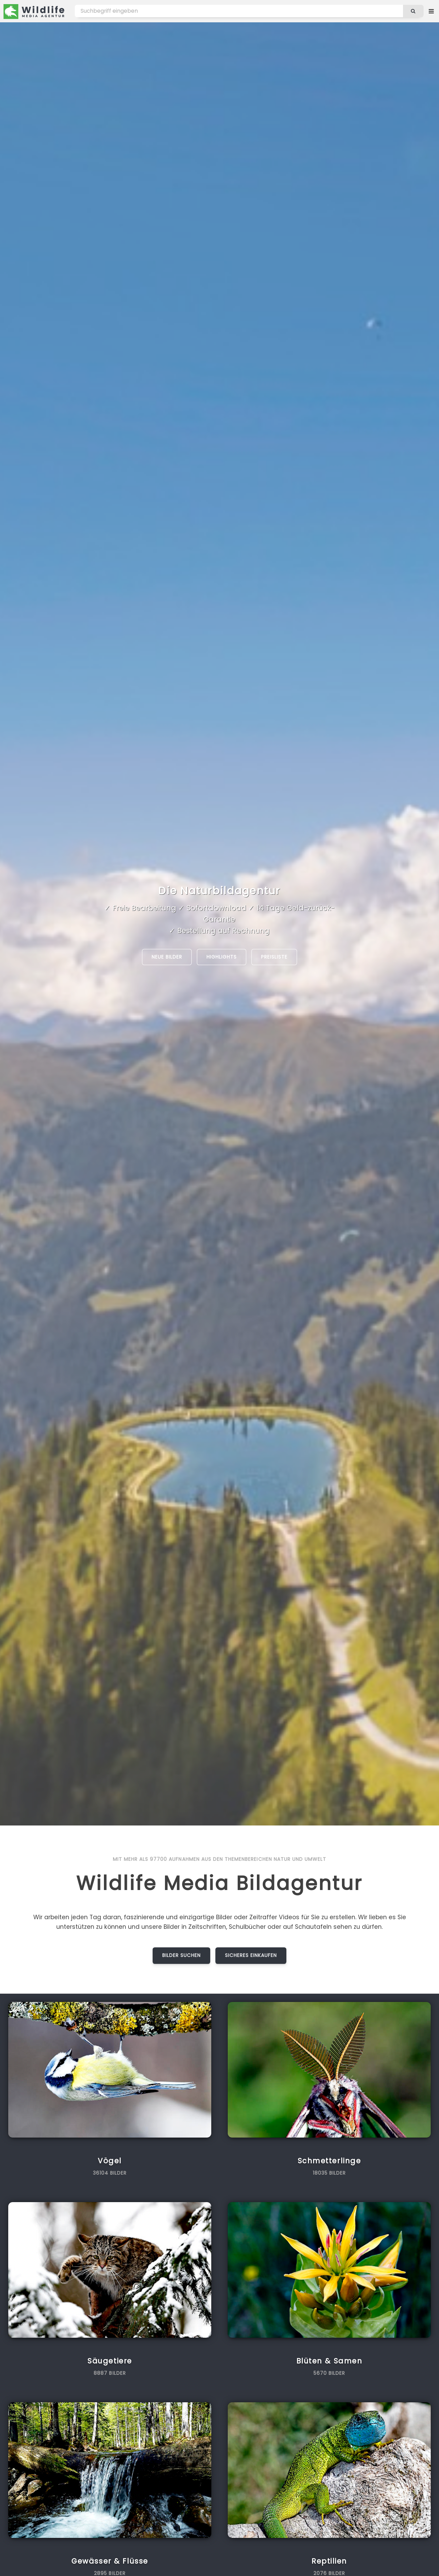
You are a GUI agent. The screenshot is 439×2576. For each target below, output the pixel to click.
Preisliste (274, 956)
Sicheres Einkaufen (251, 1955)
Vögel (110, 2161)
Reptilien (329, 2561)
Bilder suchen (181, 1955)
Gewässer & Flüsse (109, 2561)
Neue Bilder (167, 956)
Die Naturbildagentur (219, 890)
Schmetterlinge (329, 2161)
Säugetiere (109, 2361)
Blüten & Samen (329, 2361)
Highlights (221, 956)
